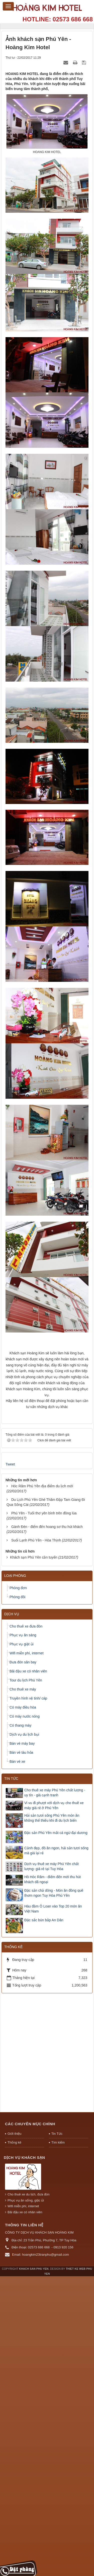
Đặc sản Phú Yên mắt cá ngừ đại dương (55, 1833)
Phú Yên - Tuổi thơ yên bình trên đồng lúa (44, 1513)
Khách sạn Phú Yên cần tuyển (33, 1557)
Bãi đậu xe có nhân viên (28, 1671)
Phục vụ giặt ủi (22, 1644)
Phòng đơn (18, 1588)
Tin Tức (56, 2134)
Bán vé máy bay (22, 1743)
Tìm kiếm (58, 2142)
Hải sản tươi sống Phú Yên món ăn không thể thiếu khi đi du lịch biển (51, 1817)
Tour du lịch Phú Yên (26, 1680)
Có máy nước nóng (25, 1716)
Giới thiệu (14, 2134)
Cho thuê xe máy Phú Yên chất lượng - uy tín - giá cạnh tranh (54, 1792)
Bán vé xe (17, 1761)
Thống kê (14, 2142)
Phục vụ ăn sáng (23, 1635)
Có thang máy (20, 1725)
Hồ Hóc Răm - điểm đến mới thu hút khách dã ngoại (52, 1879)
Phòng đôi (17, 1597)
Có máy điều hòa (23, 1707)
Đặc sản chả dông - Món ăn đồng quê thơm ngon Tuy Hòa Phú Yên (53, 1892)
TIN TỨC (11, 1779)
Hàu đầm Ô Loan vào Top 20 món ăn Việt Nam (53, 1908)
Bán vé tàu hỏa (21, 1752)
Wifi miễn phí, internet (27, 1653)
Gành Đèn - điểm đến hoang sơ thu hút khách (47, 1527)
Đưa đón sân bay (23, 1662)
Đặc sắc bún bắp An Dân (43, 1920)
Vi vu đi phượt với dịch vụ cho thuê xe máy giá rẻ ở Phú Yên (54, 1805)
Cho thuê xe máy (23, 1689)
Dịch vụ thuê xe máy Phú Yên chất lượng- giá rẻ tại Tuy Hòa (51, 1866)
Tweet (10, 1464)
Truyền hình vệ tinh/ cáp (28, 1698)
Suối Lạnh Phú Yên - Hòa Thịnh (36, 1540)
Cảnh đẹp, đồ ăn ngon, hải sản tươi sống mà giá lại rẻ (56, 1850)
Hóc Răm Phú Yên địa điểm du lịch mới (42, 1486)
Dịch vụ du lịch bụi (24, 1734)
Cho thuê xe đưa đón (26, 1626)
